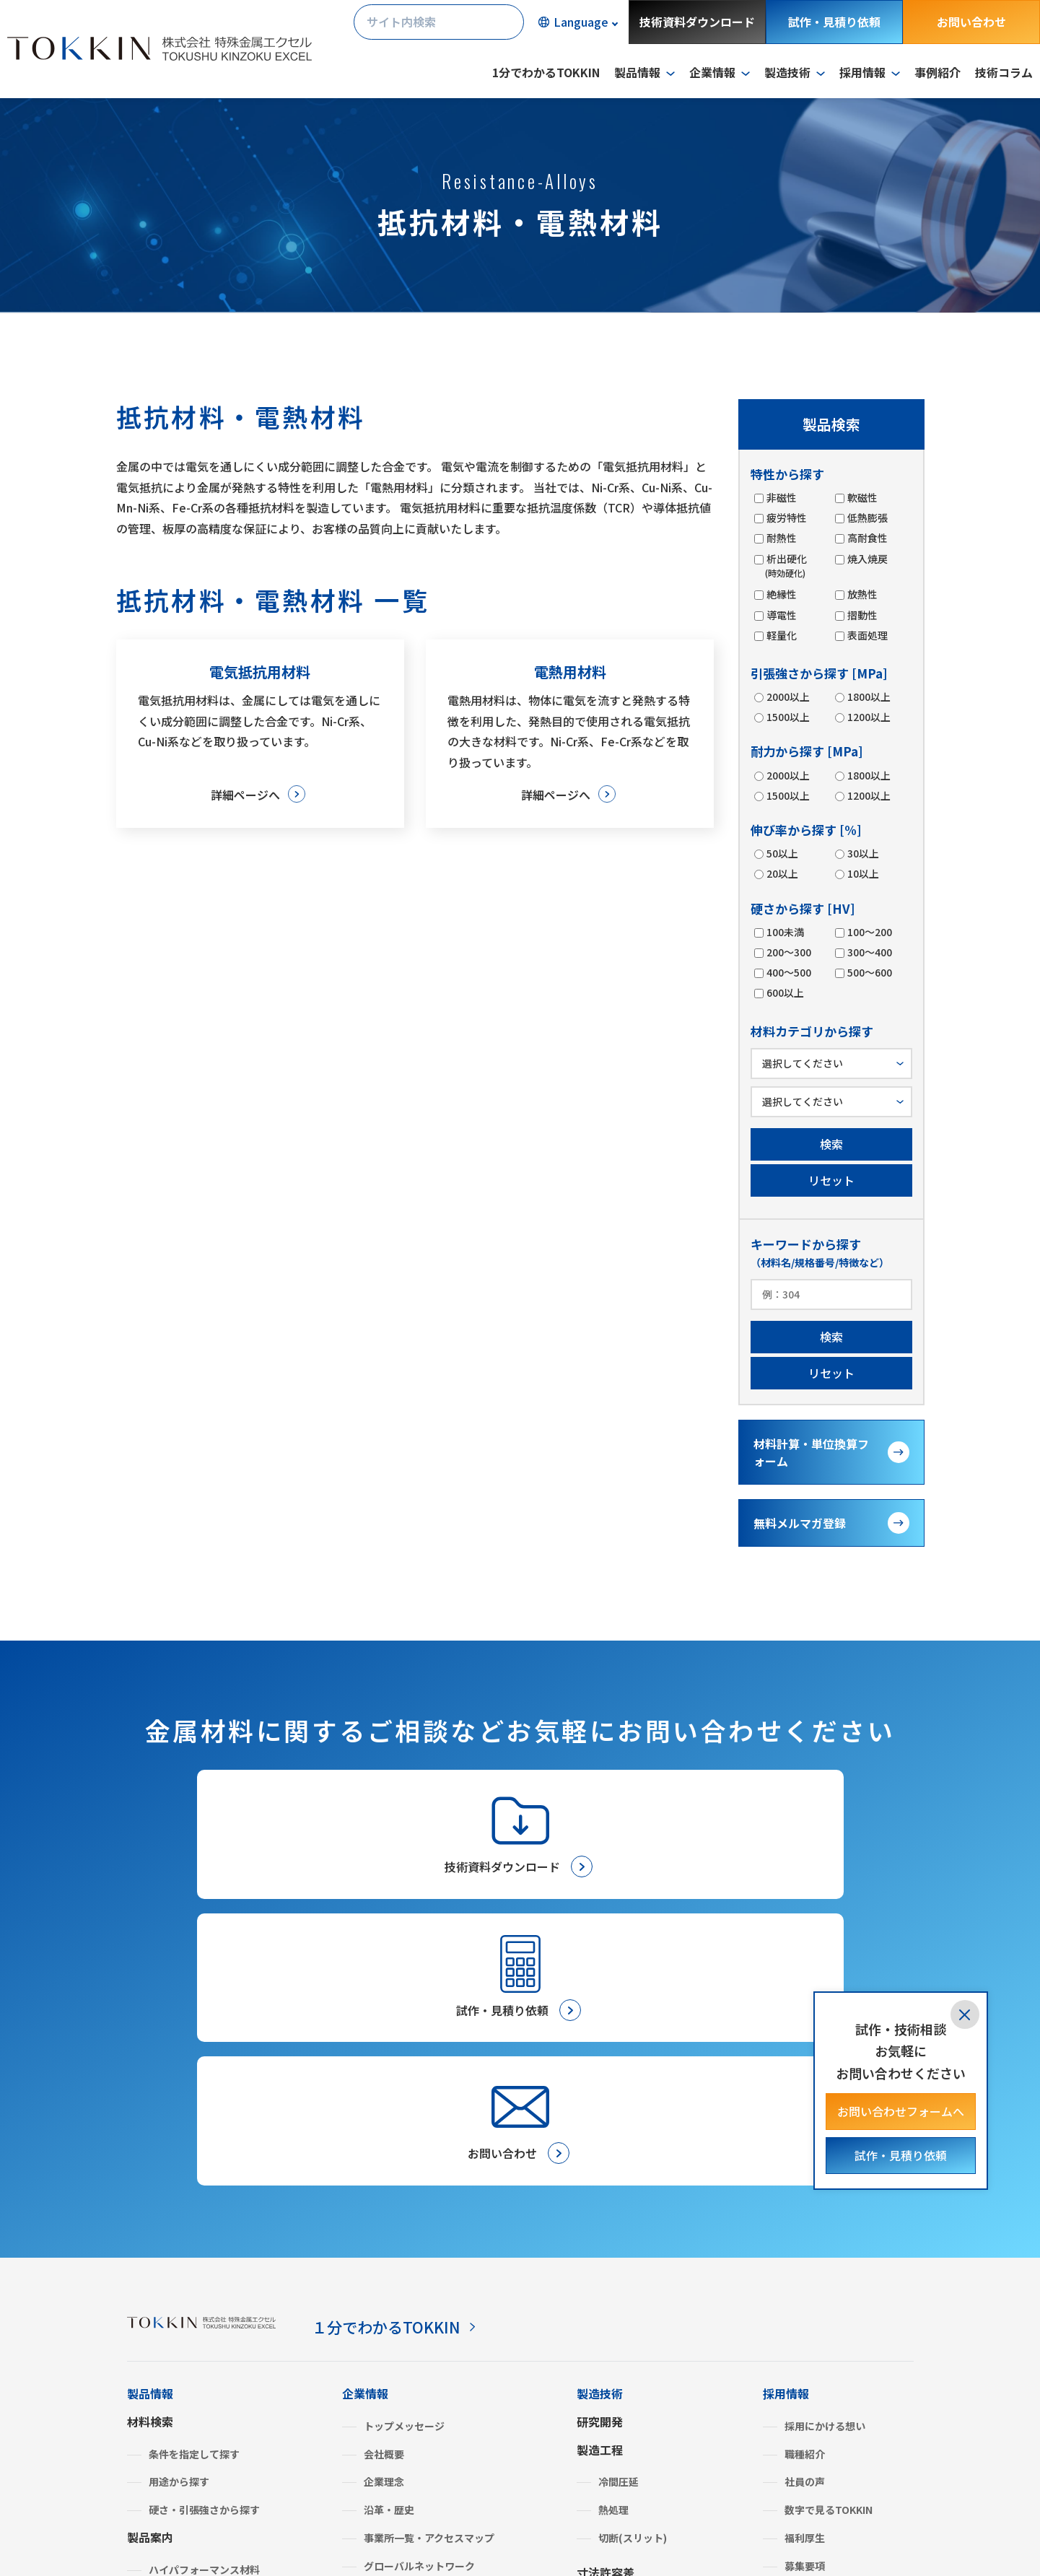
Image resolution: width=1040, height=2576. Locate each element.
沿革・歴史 (389, 2239)
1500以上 (787, 716)
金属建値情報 (797, 2376)
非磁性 (781, 497)
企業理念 (384, 2211)
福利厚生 (805, 2268)
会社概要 (384, 2183)
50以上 (781, 853)
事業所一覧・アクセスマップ (429, 2268)
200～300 (788, 952)
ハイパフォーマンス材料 (204, 2299)
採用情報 (786, 2123)
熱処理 (613, 2239)
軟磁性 (862, 497)
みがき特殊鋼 (179, 2355)
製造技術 (600, 2123)
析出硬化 (786, 565)
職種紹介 (805, 2183)
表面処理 (867, 635)
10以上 (862, 873)
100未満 (784, 931)
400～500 (788, 972)
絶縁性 (781, 594)
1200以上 (868, 716)
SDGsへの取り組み (407, 2323)
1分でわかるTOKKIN (546, 72)
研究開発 (600, 2151)
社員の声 (805, 2211)
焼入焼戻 (867, 558)
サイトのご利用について (321, 2536)
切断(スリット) (632, 2268)
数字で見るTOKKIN (829, 2239)
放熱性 (862, 594)
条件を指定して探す (194, 2183)
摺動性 (862, 614)
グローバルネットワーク (419, 2295)
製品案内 (150, 2267)
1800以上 (868, 696)
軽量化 (781, 635)
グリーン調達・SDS (409, 2379)
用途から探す (179, 2211)
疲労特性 (786, 517)
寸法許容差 (605, 2301)
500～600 (869, 972)
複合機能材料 (179, 2383)
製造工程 (600, 2179)
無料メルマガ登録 (799, 1523)
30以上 (862, 853)
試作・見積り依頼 (834, 21)
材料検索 (150, 2151)
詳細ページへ (244, 795)
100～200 (869, 931)
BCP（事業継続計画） (414, 2408)
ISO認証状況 (392, 2351)
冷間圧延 (618, 2211)
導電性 (781, 614)
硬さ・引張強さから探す (204, 2239)
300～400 (869, 952)
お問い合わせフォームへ (900, 2111)
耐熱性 (781, 537)
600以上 (784, 992)
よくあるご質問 (382, 2434)
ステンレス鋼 (179, 2327)
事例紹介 (937, 72)
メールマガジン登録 (629, 2454)
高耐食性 (867, 537)
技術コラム (1004, 72)
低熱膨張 (867, 517)
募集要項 (805, 2295)
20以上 (781, 873)
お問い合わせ (971, 21)
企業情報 (365, 2123)
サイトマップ (436, 2536)
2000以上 (787, 696)
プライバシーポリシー (184, 2536)
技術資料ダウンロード (697, 21)
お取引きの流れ (617, 2380)
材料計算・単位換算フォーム (811, 1452)
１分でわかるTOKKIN (395, 2056)
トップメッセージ (404, 2155)
